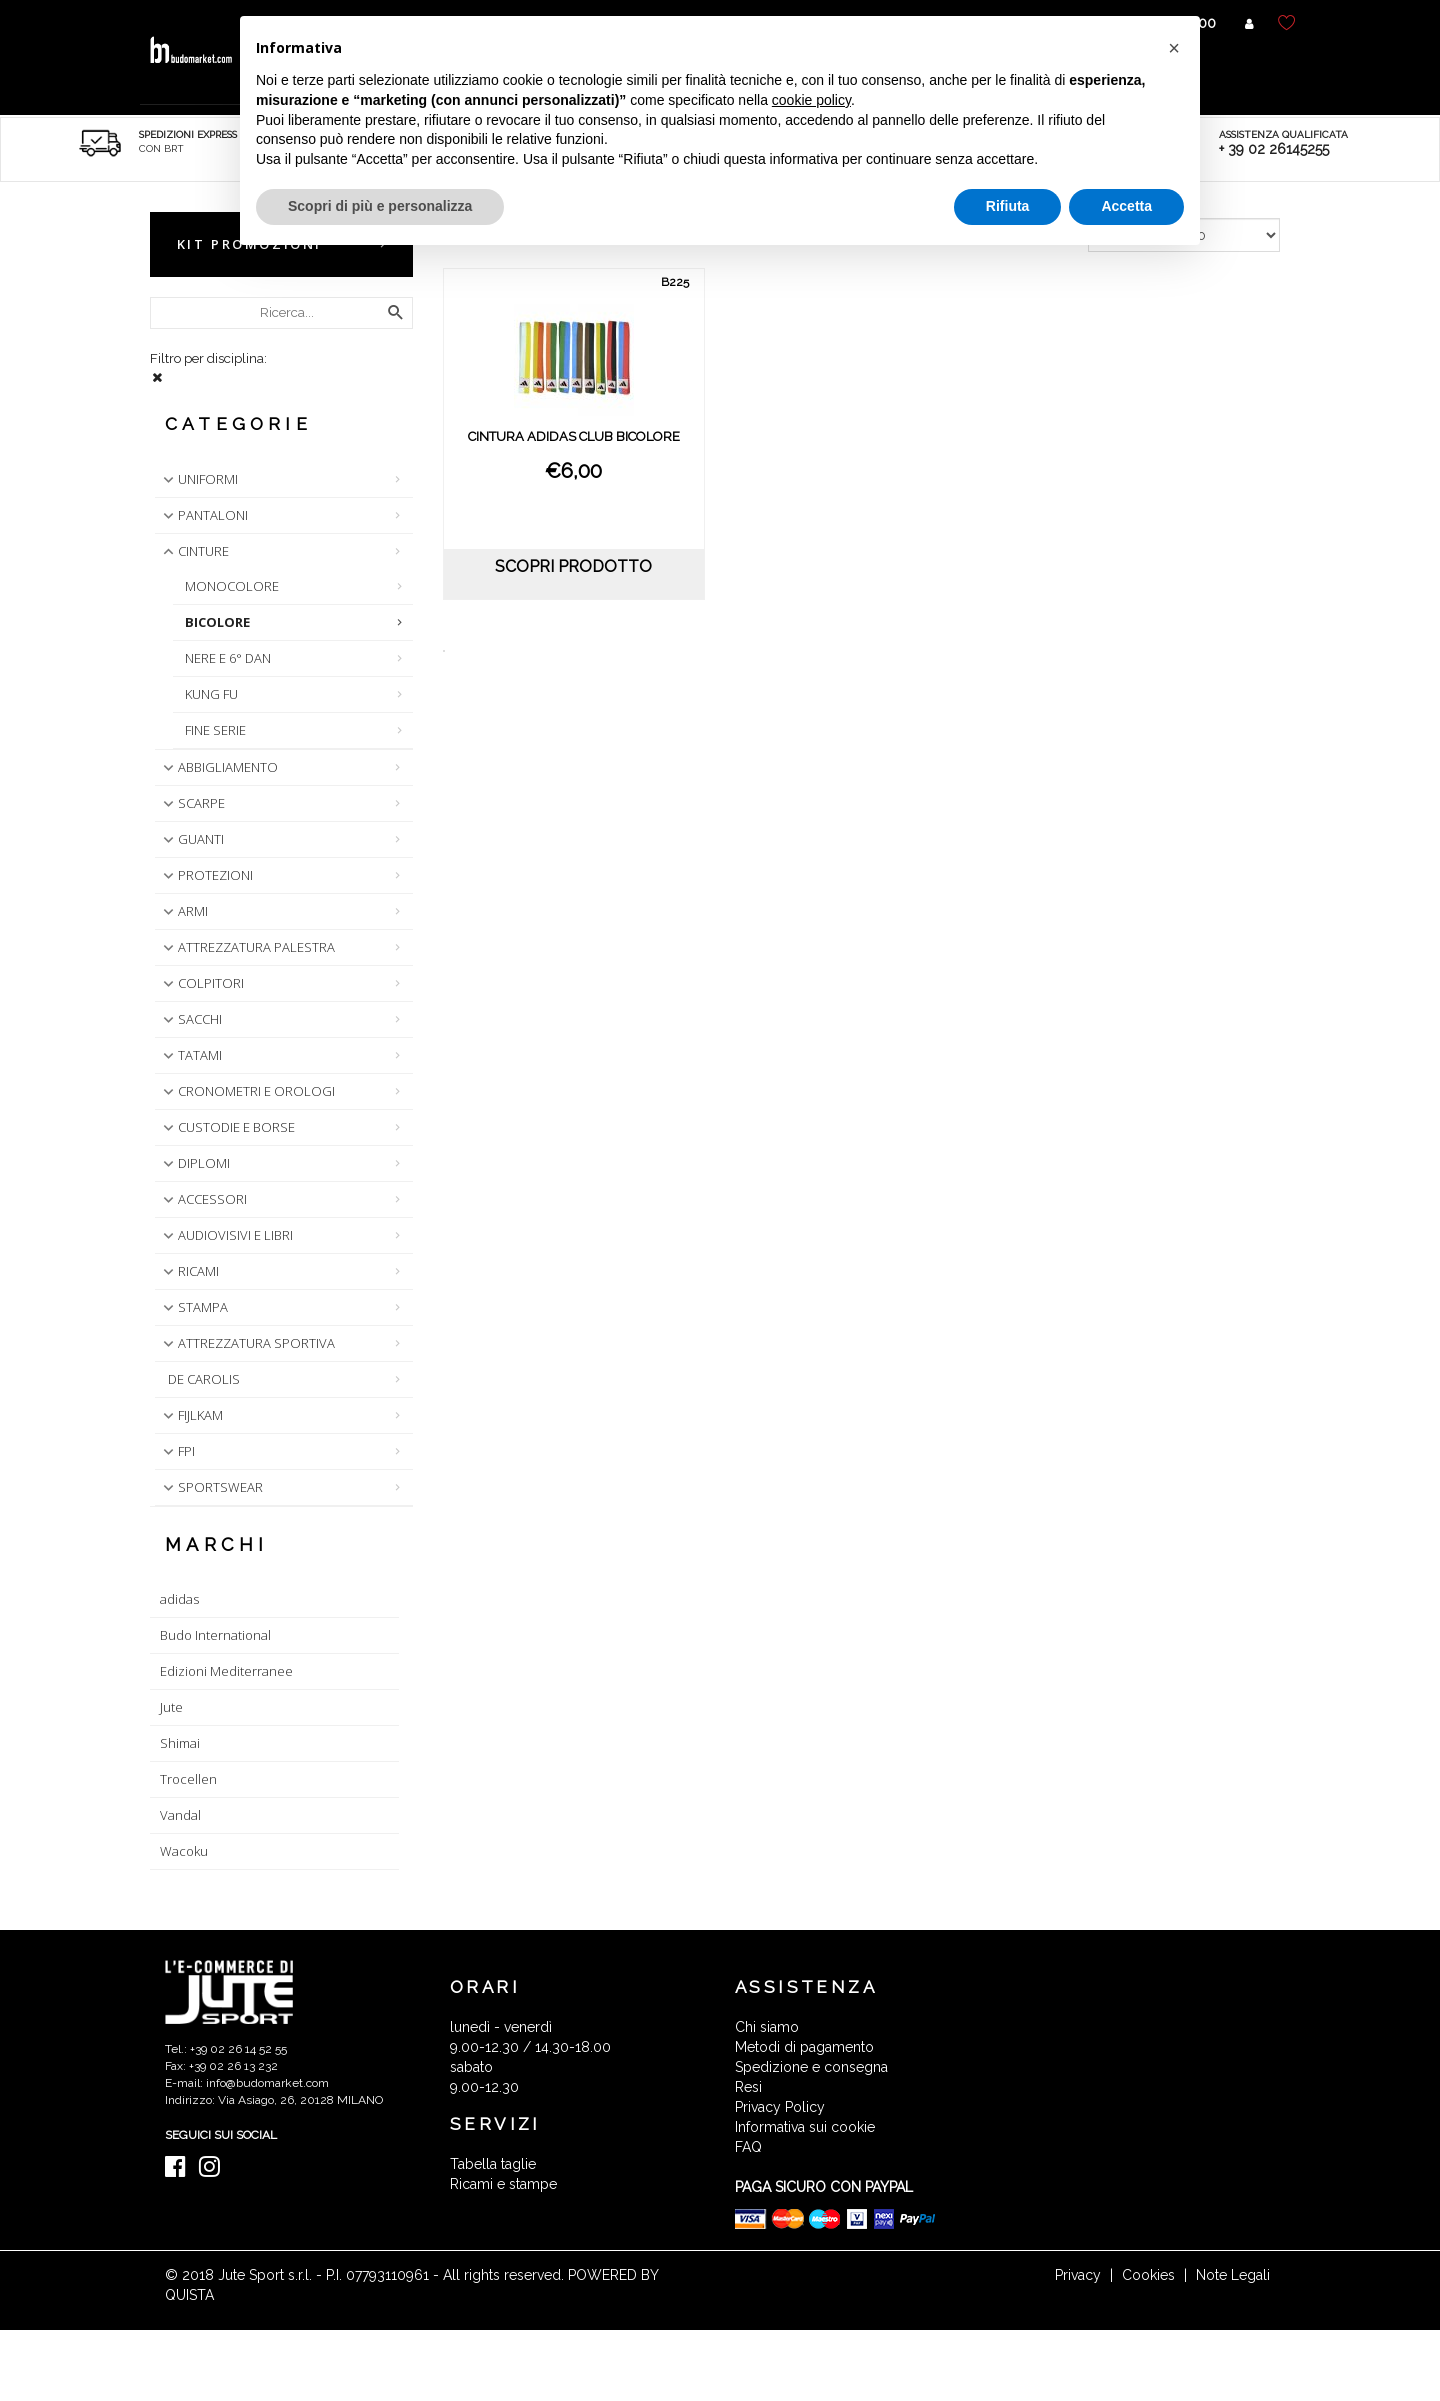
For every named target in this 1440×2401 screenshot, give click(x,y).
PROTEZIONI (206, 875)
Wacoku (184, 1851)
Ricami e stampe (503, 2184)
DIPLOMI (194, 1163)
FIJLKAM (191, 1415)
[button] (1174, 48)
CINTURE (194, 551)
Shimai (180, 1743)
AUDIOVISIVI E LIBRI (226, 1235)
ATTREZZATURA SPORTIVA (247, 1343)
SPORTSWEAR (211, 1487)
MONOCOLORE (232, 586)
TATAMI (190, 1055)
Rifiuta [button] (1008, 206)
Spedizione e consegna (811, 2067)
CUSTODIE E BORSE (227, 1127)
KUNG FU (211, 694)
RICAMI (189, 1271)
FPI (177, 1451)
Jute (171, 1707)
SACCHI (190, 1019)
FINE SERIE (215, 730)
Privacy (1078, 2275)
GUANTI (191, 839)
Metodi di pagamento (804, 2047)
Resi (748, 2087)
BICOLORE (217, 622)
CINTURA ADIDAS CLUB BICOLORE (574, 436)
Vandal (180, 1815)
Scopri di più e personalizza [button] (380, 206)
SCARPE (192, 803)
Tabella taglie (493, 2164)
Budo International (215, 1635)
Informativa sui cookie (805, 2127)
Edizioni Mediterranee (226, 1671)
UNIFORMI (198, 479)
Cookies (1148, 2275)
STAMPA (193, 1307)
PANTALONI (203, 515)
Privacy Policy (780, 2107)
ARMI (183, 911)
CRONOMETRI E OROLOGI (247, 1091)
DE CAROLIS (204, 1379)
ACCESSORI (203, 1199)
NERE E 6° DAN (228, 658)
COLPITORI (201, 983)
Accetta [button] (1126, 206)
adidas (179, 1599)
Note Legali (1233, 2275)
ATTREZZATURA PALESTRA (247, 947)
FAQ (748, 2147)
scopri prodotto (573, 566)
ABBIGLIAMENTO (218, 767)
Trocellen (188, 1779)
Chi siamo (767, 2027)
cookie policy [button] (811, 100)
